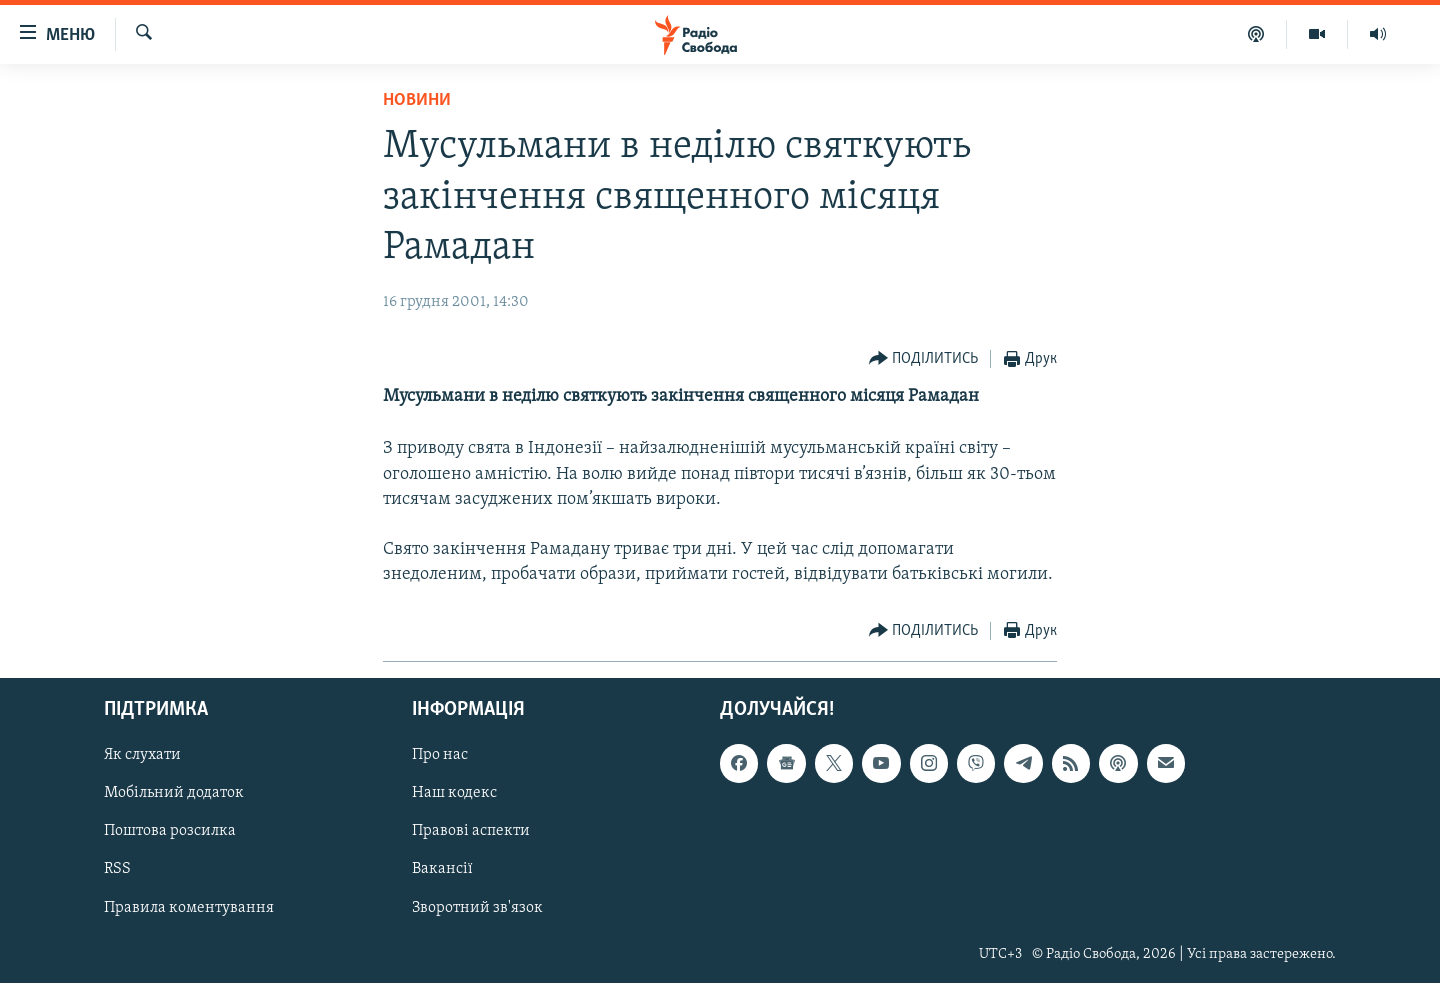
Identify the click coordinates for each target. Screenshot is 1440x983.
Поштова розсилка (170, 831)
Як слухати (142, 755)
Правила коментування (189, 907)
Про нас (440, 755)
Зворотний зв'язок (477, 907)
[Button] (924, 359)
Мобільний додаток (174, 793)
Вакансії (442, 869)
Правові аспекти (471, 831)
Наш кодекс (454, 793)
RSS (117, 869)
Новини (417, 100)
